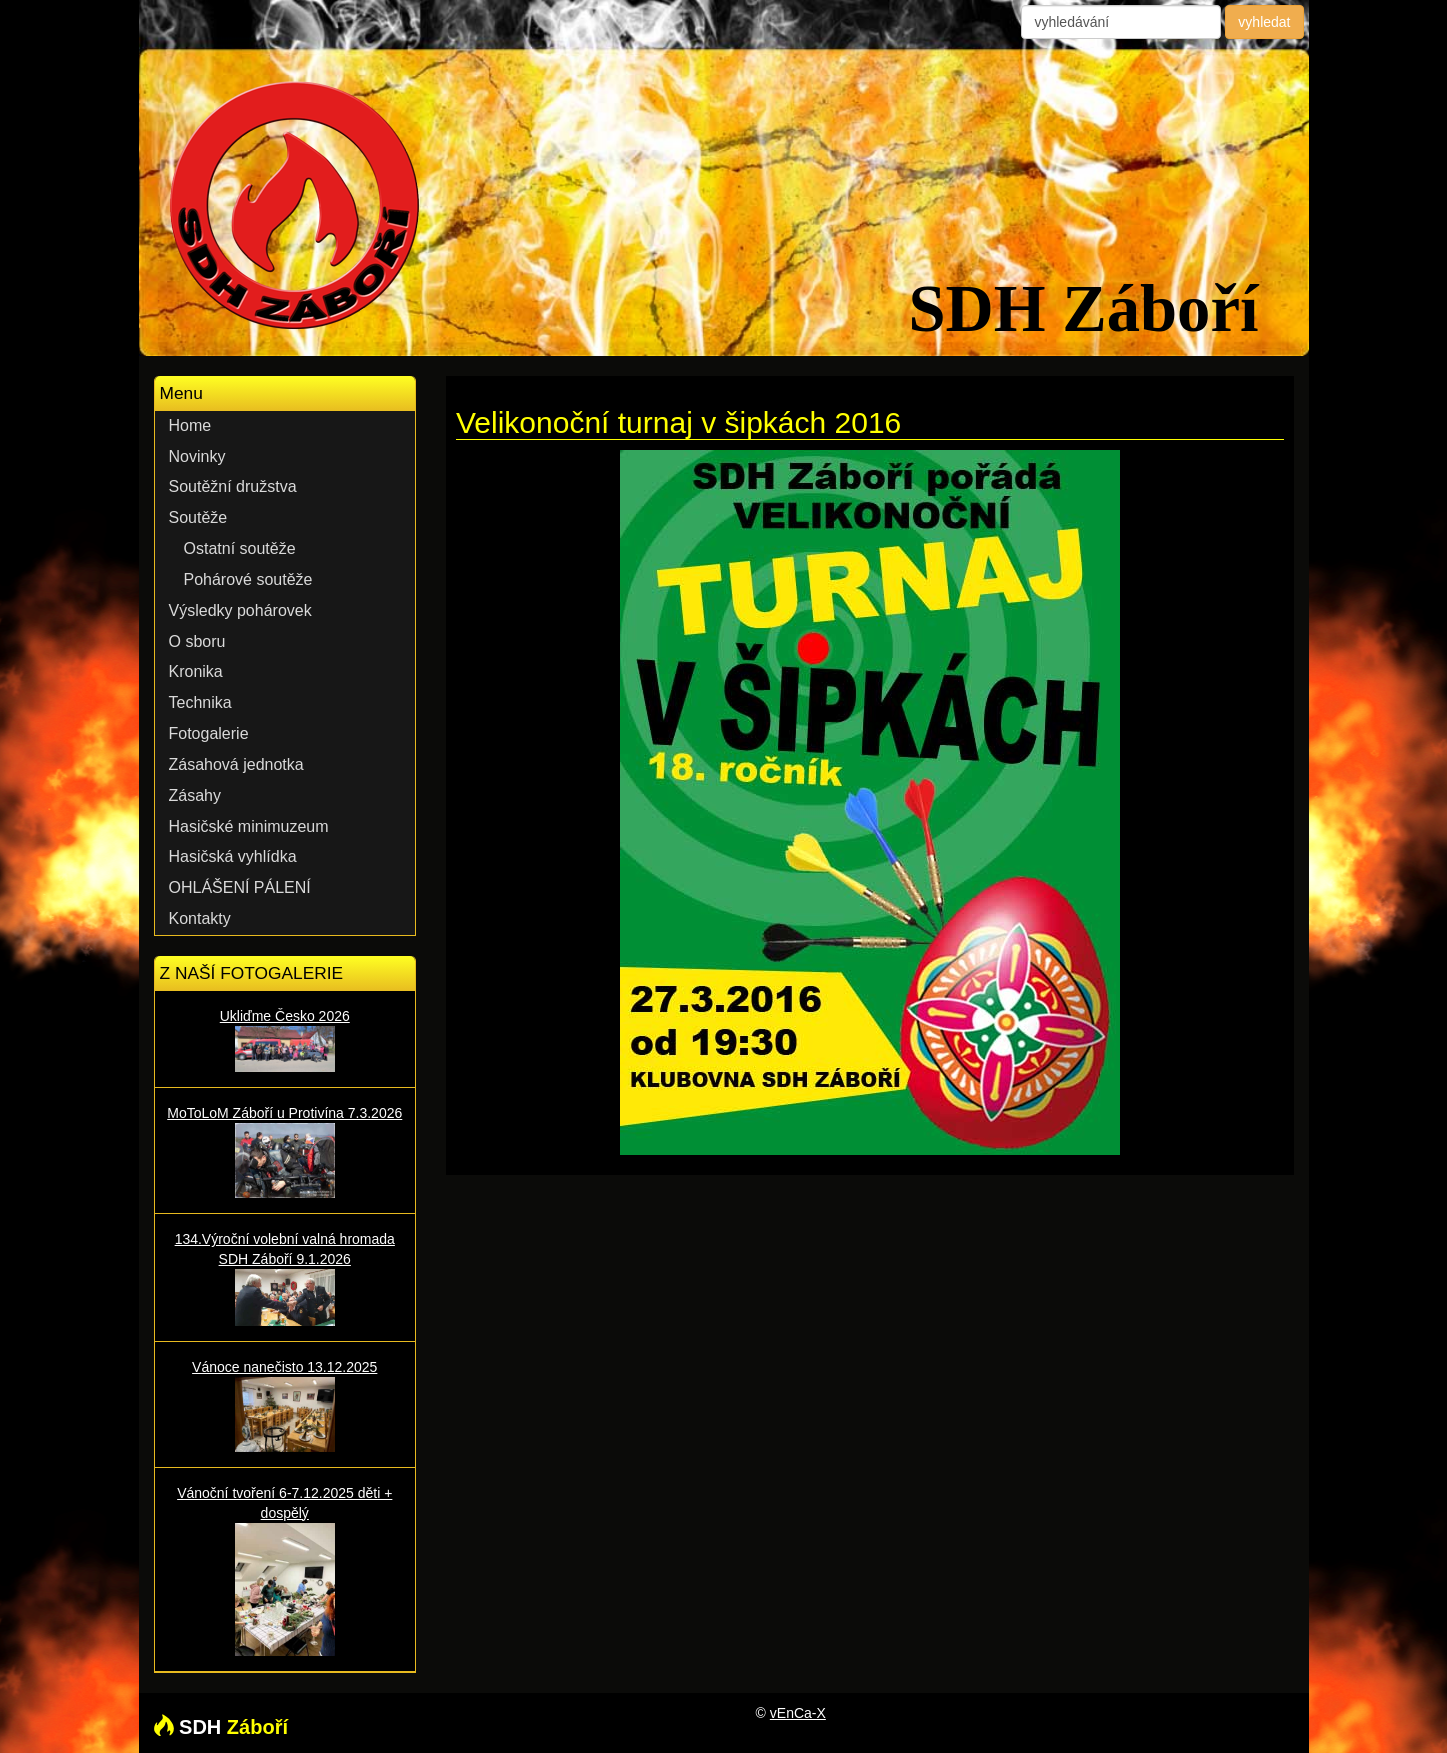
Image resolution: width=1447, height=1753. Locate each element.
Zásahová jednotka (236, 764)
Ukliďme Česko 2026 (285, 1040)
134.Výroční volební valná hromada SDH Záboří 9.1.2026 (285, 1278)
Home (190, 425)
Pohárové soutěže (248, 579)
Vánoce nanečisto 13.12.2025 (285, 1405)
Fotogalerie (209, 733)
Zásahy (195, 795)
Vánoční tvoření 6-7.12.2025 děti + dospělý (285, 1570)
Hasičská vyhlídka (233, 856)
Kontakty (200, 918)
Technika (200, 702)
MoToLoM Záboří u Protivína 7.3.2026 (285, 1151)
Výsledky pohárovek (240, 610)
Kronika (196, 671)
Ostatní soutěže (240, 548)
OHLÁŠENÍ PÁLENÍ (240, 887)
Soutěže (198, 517)
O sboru (197, 641)
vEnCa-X (798, 1713)
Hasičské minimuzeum (249, 826)
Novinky (197, 456)
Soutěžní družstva (233, 486)
